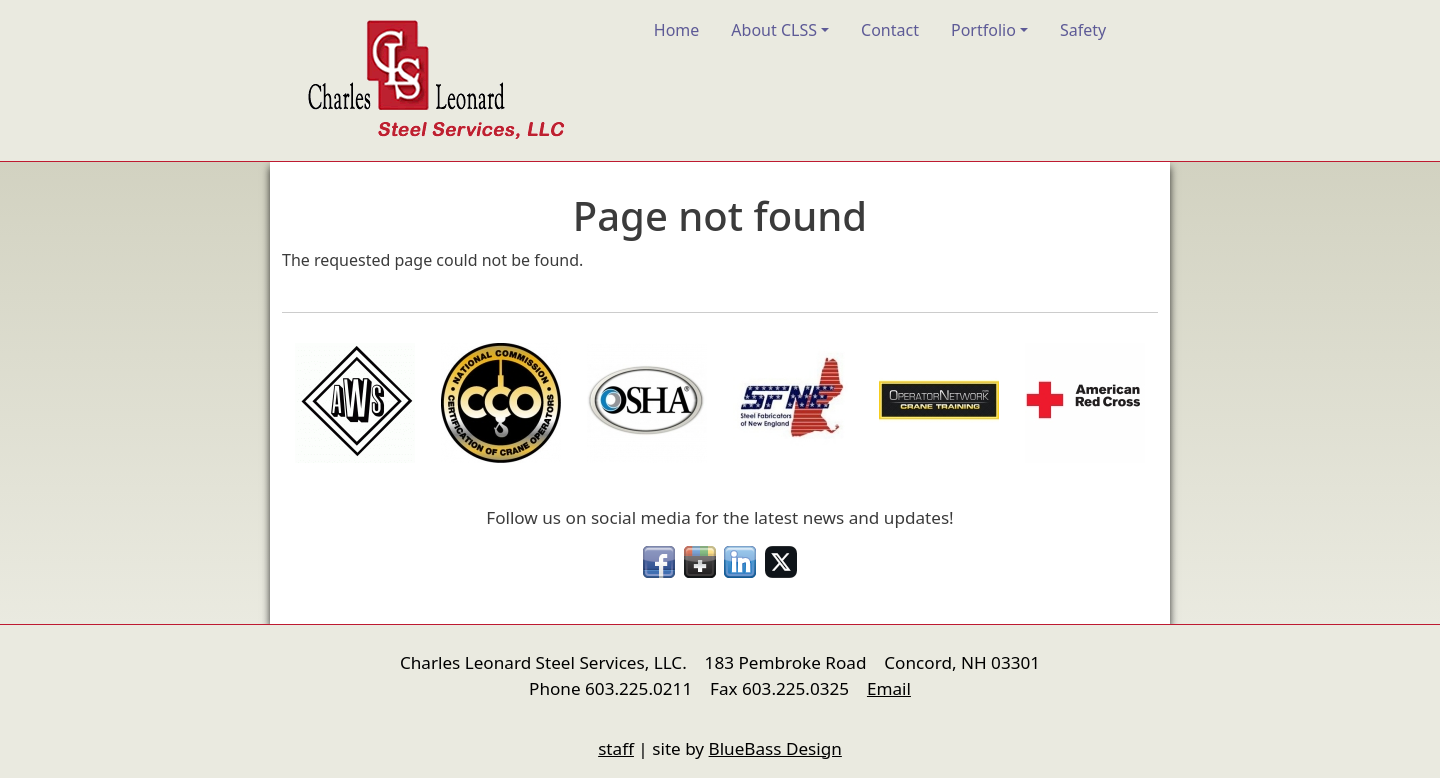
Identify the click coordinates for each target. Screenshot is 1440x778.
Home (677, 30)
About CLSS (774, 30)
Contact (890, 30)
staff (616, 748)
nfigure (296, 711)
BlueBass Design (775, 748)
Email (889, 688)
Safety (1083, 30)
